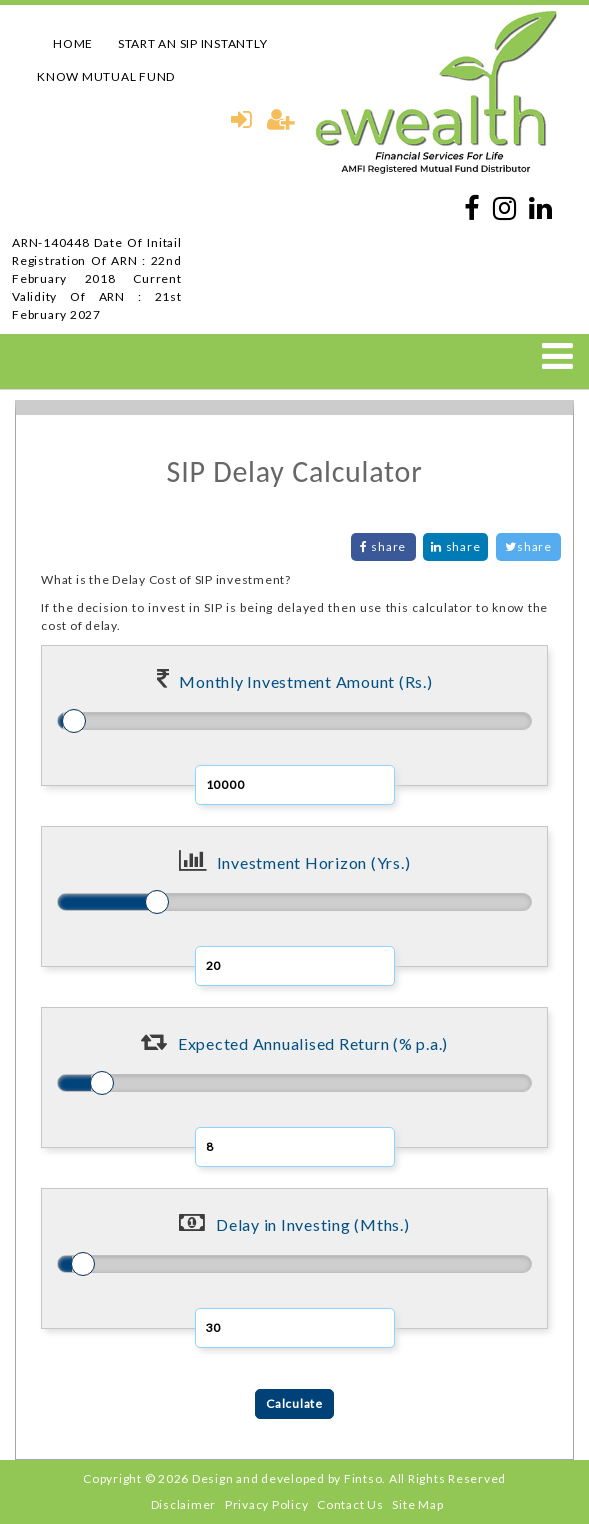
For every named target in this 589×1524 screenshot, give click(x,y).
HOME (73, 43)
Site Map (417, 1504)
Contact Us (350, 1504)
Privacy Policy (267, 1504)
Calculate (294, 1403)
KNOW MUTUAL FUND (106, 76)
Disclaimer (184, 1504)
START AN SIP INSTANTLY (193, 43)
